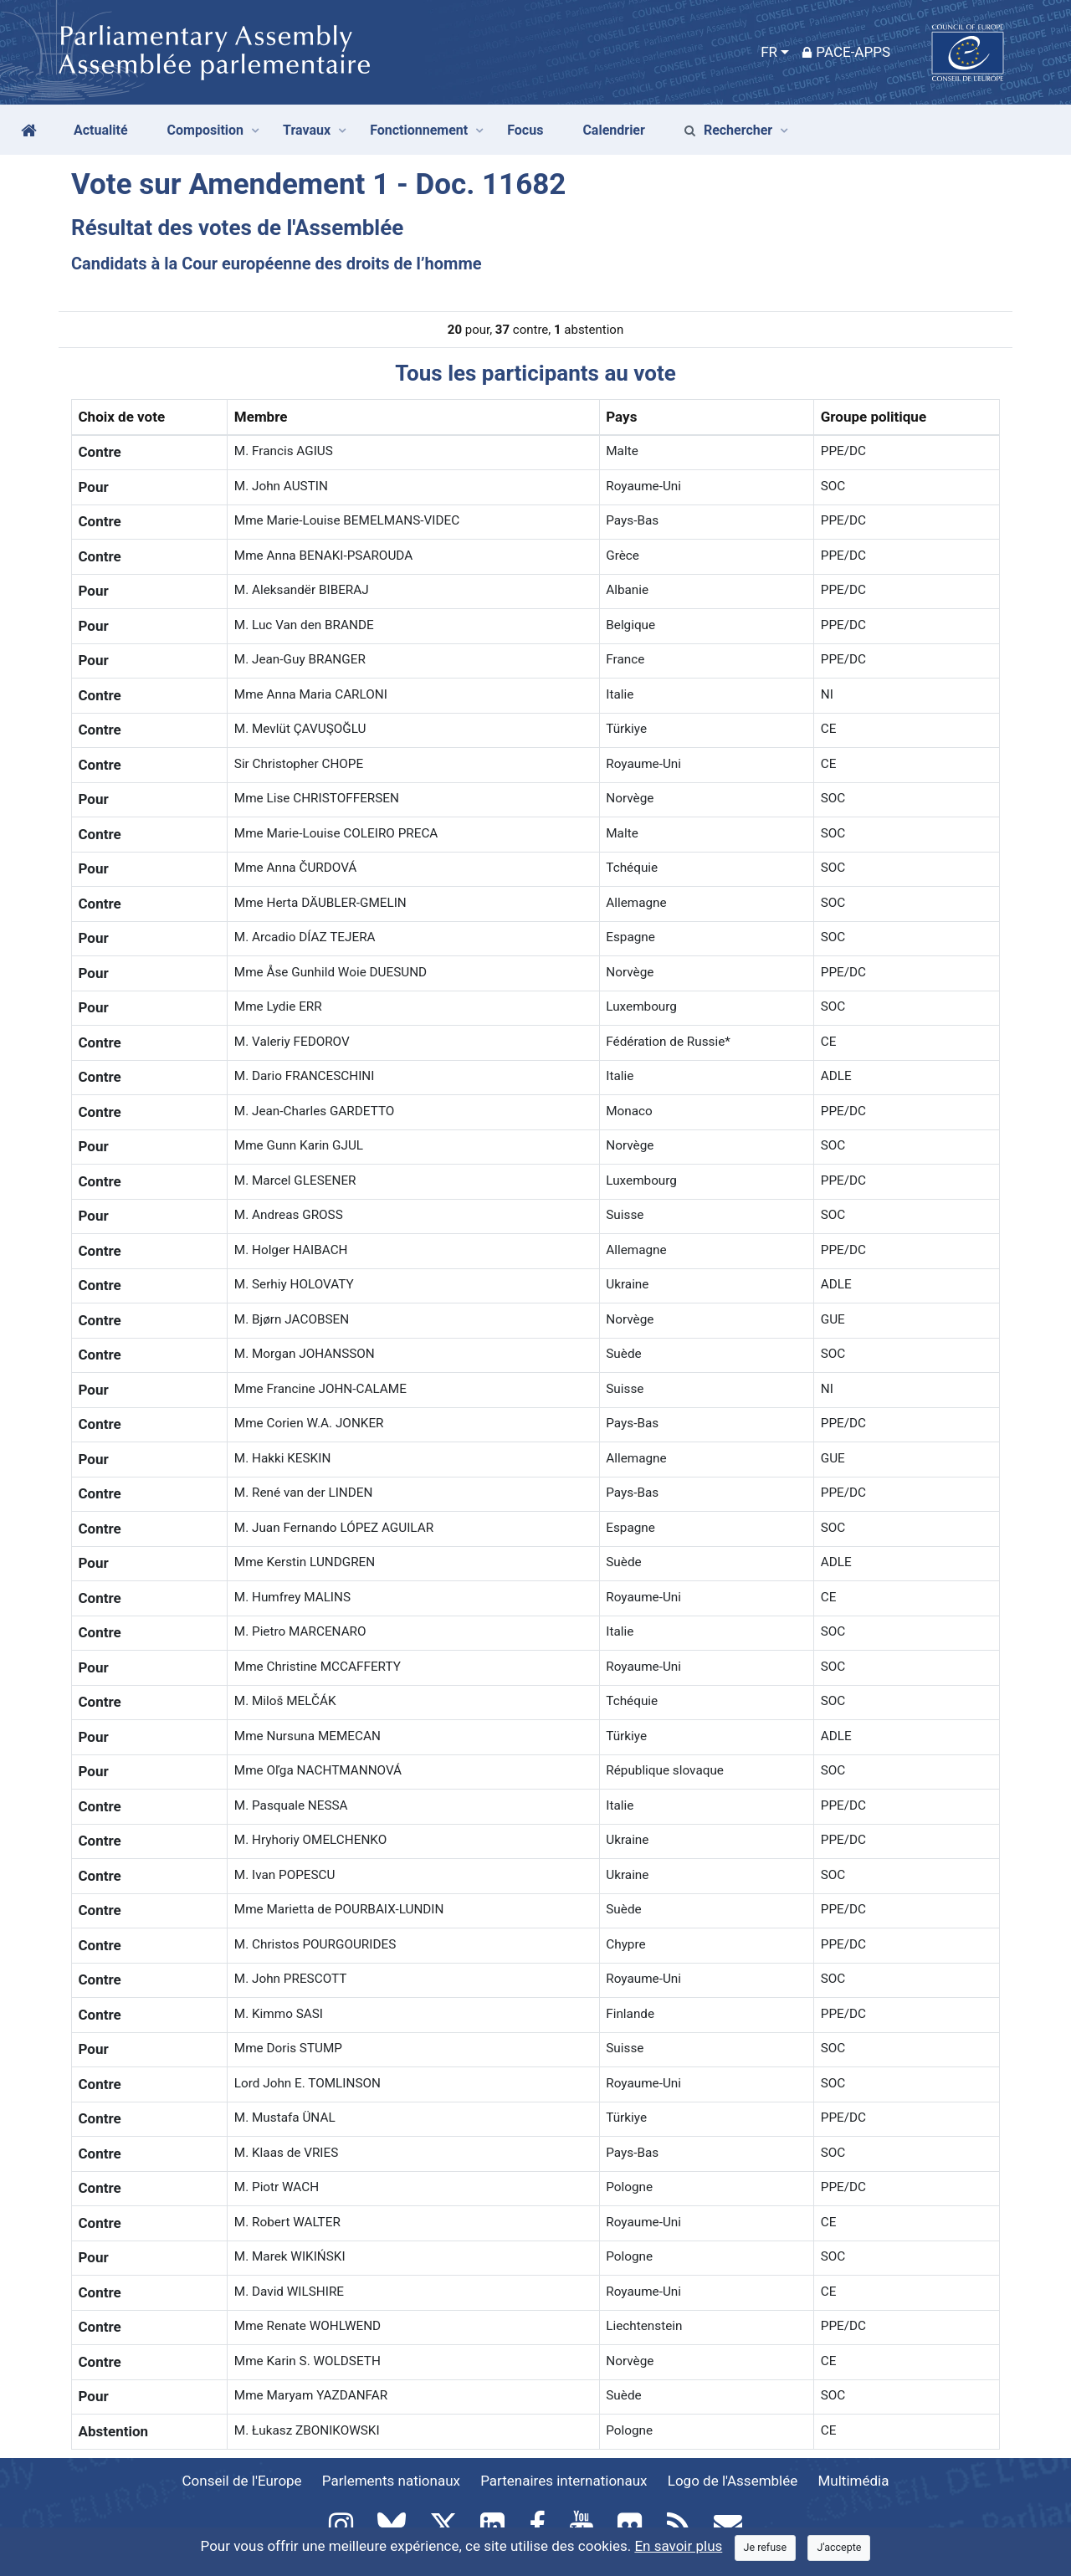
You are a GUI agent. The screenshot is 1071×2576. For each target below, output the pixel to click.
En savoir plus (678, 2546)
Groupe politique (873, 416)
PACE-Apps (846, 52)
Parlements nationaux (391, 2480)
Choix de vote (122, 416)
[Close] (766, 2548)
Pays (621, 416)
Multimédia (853, 2480)
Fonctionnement (419, 130)
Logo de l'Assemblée (733, 2480)
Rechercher (728, 130)
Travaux (307, 130)
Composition (205, 130)
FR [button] (769, 52)
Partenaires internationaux (563, 2480)
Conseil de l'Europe (242, 2480)
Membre (261, 416)
